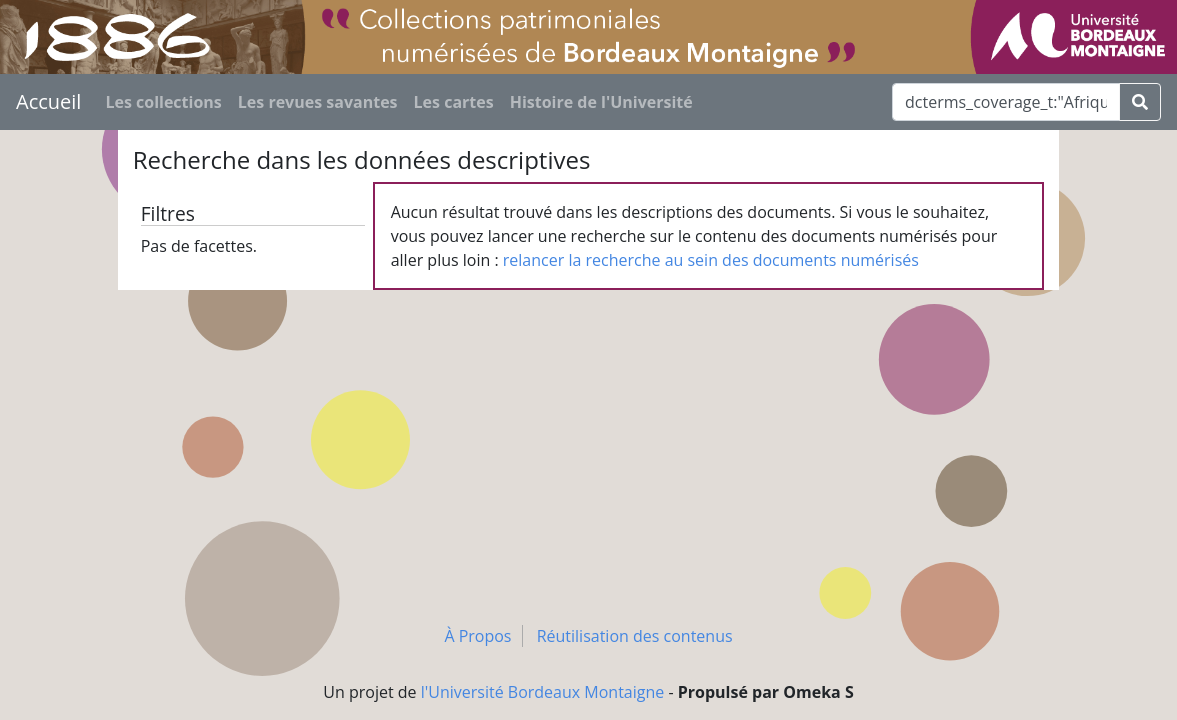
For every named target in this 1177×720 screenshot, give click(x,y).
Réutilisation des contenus (635, 636)
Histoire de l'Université (601, 102)
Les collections (163, 102)
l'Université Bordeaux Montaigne (543, 692)
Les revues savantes (318, 102)
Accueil (48, 101)
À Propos (477, 636)
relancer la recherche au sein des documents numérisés (711, 260)
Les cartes (454, 102)
